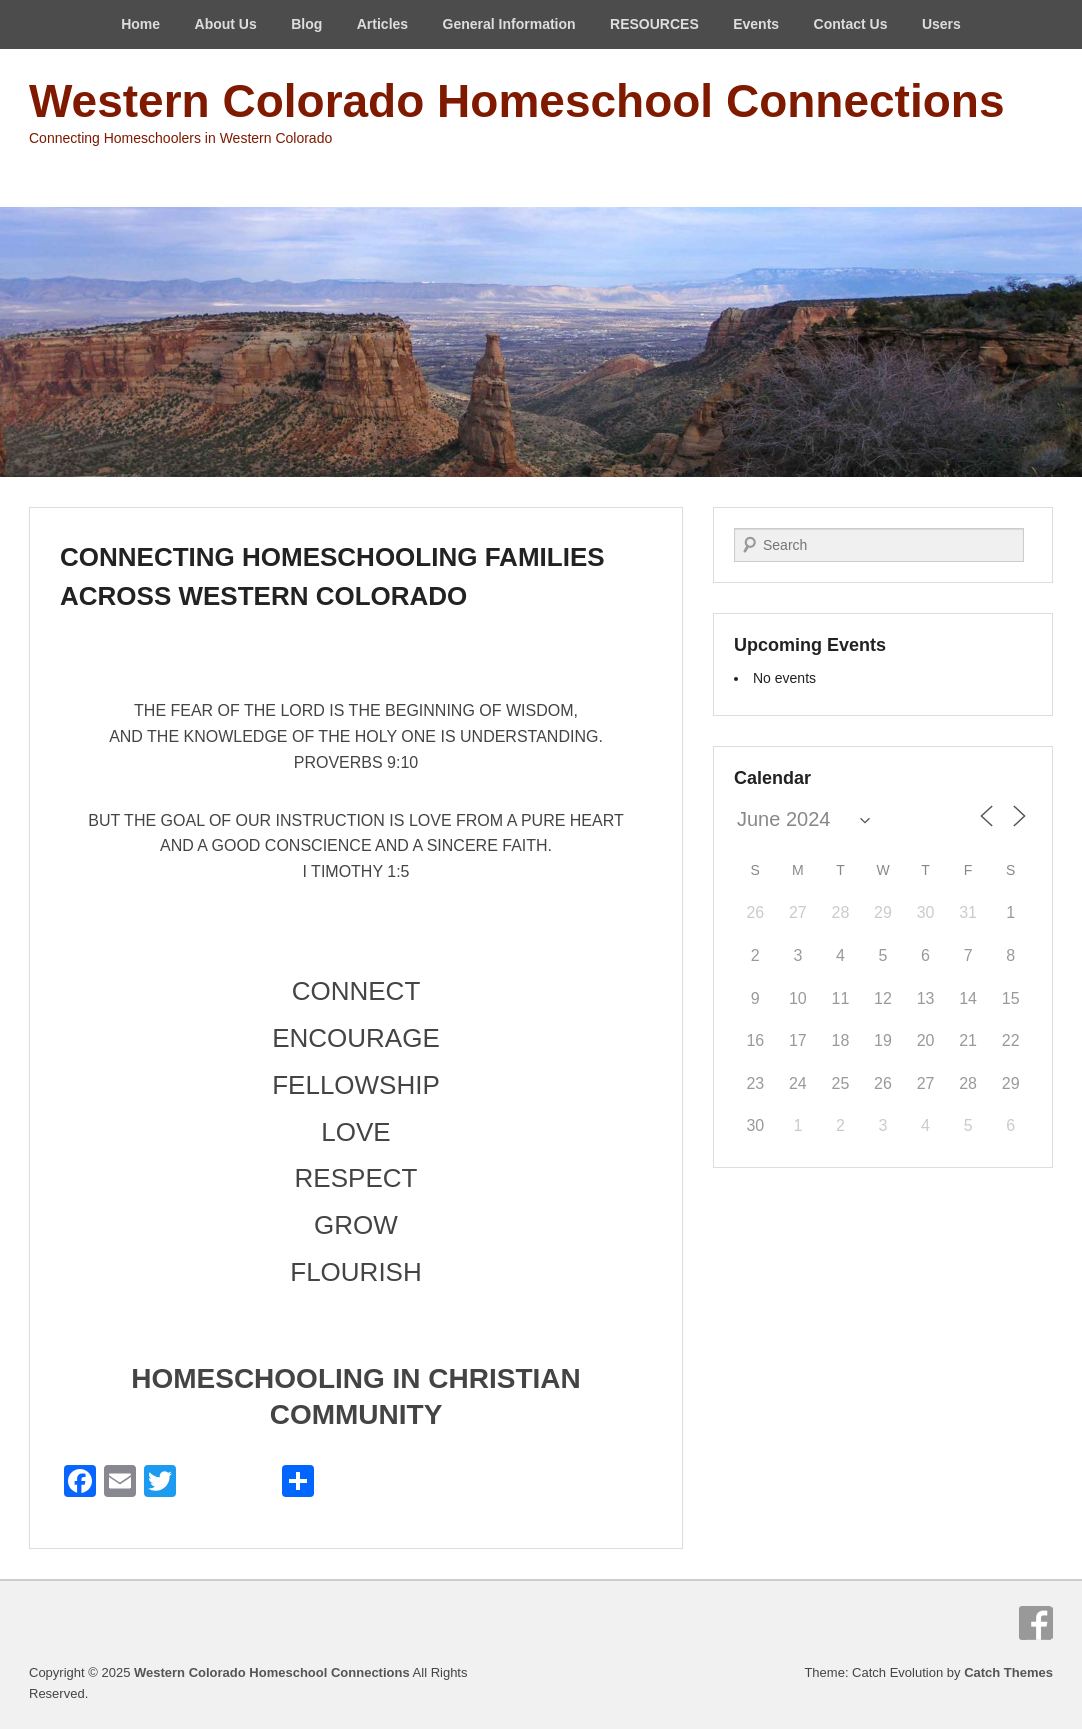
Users (941, 24)
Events (756, 24)
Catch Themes (1008, 1672)
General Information (509, 24)
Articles (382, 24)
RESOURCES (654, 24)
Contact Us (851, 24)
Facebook (1036, 1623)
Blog (306, 24)
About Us (226, 24)
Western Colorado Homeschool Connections (516, 101)
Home (140, 24)
